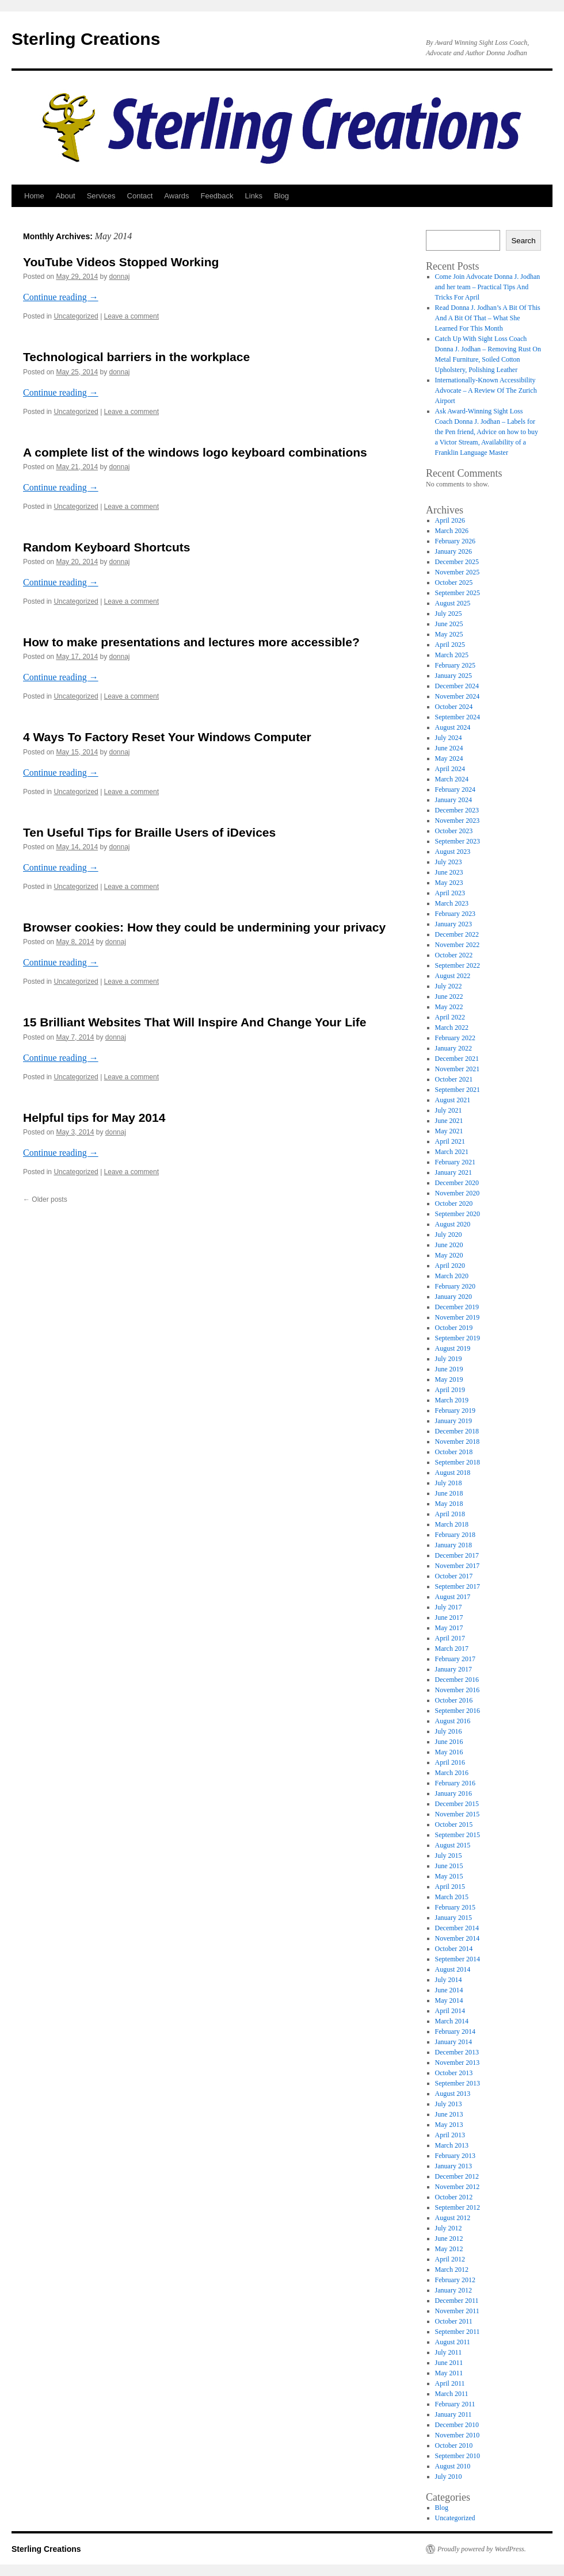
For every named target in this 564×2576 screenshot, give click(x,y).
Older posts (45, 1199)
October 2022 (454, 955)
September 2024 (457, 717)
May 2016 (449, 1752)
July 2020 (448, 1234)
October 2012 (454, 2197)
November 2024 (457, 696)
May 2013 (449, 2125)
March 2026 (451, 531)
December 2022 (457, 934)
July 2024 (448, 738)
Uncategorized (76, 316)
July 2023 (448, 862)
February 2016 (455, 1783)
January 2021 (453, 1172)
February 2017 (455, 1659)
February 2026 (455, 541)
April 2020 (450, 1266)
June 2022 (449, 996)
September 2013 (457, 2083)
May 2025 (449, 634)
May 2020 (449, 1255)
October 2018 (454, 1452)
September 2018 (457, 1462)
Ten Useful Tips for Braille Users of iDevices (149, 832)
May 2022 (449, 1007)
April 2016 (450, 1762)
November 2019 (457, 1317)
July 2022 (448, 986)
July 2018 (448, 1483)
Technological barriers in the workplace (136, 356)
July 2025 (448, 614)
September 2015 (457, 1835)
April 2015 (450, 1887)
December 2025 (457, 562)
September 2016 (457, 1711)
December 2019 (457, 1307)
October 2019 (454, 1328)
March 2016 (451, 1773)
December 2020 (457, 1183)
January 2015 (453, 1918)
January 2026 (453, 551)
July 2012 (448, 2228)
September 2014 (457, 1959)
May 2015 (449, 1876)
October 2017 (454, 1576)
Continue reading (60, 297)
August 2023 (453, 852)
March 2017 (451, 1648)
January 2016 (453, 1793)
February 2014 (455, 2031)
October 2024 (454, 707)
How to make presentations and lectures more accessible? (191, 642)
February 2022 (455, 1038)
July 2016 (448, 1731)
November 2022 (457, 945)
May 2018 (449, 1504)
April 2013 (450, 2135)
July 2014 (448, 1980)
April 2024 (450, 769)
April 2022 (450, 1017)
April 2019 (450, 1390)
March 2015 (451, 1897)
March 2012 (451, 2270)
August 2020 (453, 1224)
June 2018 (449, 1493)
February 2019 (455, 1410)
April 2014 (450, 2011)
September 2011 (457, 2332)
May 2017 (449, 1628)
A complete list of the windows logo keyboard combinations (195, 452)
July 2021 (448, 1110)
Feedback (216, 195)
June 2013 (449, 2114)
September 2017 (457, 1586)
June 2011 (449, 2363)
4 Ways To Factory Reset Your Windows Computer (167, 736)
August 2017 (453, 1597)
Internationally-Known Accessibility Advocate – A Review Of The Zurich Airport (486, 390)
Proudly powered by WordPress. (481, 2549)
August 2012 (453, 2218)
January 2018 (453, 1545)
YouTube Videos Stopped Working (121, 262)
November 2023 (457, 820)
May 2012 (449, 2249)
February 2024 (455, 789)
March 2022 (451, 1027)
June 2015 (449, 1866)
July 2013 (448, 2104)
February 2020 (455, 1286)
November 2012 (457, 2187)
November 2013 (457, 2062)
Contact (140, 195)
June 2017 (449, 1617)
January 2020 (453, 1297)
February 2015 (455, 1907)
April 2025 (450, 645)
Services (101, 195)
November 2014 (457, 1938)
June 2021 (449, 1121)
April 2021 (450, 1141)
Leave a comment (131, 316)
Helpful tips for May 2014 (94, 1117)
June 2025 (449, 624)
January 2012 (453, 2290)
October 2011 (453, 2321)
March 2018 (451, 1524)
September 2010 (457, 2456)
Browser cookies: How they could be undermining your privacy (204, 927)
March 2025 (451, 655)
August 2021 (453, 1100)
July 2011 (448, 2352)
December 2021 (457, 1059)
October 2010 (454, 2445)
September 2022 (457, 965)
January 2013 (453, 2166)
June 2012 (449, 2238)
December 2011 (457, 2301)
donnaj (119, 277)
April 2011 (450, 2383)
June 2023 (449, 872)
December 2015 (457, 1804)
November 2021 (457, 1069)
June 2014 (449, 1990)
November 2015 (457, 1814)
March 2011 (451, 2394)
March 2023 (451, 903)
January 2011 (453, 2414)
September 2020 (457, 1214)
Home (34, 195)
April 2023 (450, 893)
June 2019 (449, 1369)
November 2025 (457, 572)
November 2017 (457, 1566)
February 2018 (455, 1535)
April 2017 (450, 1638)
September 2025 (457, 593)
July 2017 (448, 1607)
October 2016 (454, 1700)
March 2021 (451, 1152)
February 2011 (455, 2404)
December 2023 (457, 810)
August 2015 (453, 1845)
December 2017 (457, 1555)
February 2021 (455, 1162)
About (65, 195)
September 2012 (457, 2207)
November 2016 (457, 1690)
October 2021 (454, 1079)
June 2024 (449, 748)
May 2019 (449, 1379)
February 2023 (455, 914)
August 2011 (452, 2342)
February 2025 (455, 665)
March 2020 (451, 1276)
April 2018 (450, 1514)
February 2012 (455, 2280)
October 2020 (454, 1203)
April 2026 (450, 520)
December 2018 (457, 1431)
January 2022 (453, 1048)
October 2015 (454, 1824)
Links (253, 195)
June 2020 (449, 1245)
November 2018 (457, 1442)
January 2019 (453, 1421)
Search (523, 240)
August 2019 (453, 1348)
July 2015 (448, 1855)
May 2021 (449, 1131)
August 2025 (453, 603)
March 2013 (451, 2145)
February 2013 (455, 2156)
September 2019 (457, 1338)
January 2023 (453, 924)
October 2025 (454, 582)
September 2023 (457, 841)
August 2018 (453, 1473)
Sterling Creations (86, 38)
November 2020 (457, 1193)
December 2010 (457, 2425)
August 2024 (453, 727)
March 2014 (451, 2021)
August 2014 (453, 1969)
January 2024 (453, 800)
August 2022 (453, 976)
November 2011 (457, 2311)
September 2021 (457, 1090)
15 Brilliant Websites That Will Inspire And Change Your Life (194, 1022)
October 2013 (454, 2073)
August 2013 (453, 2094)
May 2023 (449, 883)
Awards (176, 195)
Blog (281, 195)
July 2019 (448, 1359)
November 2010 (457, 2435)
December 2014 (457, 1928)
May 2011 (449, 2373)
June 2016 (449, 1742)
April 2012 (450, 2259)
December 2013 (457, 2052)
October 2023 (454, 831)
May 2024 (449, 758)
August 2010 (453, 2466)
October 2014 (454, 1949)
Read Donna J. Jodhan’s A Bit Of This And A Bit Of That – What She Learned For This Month (487, 318)
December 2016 (457, 1680)
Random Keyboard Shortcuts (106, 547)
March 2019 (451, 1400)
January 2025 (453, 676)
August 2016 (453, 1721)
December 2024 (457, 686)
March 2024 (451, 779)
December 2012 (457, 2176)
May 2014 (449, 2000)
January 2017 (453, 1669)
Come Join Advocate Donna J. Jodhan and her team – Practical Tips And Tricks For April (487, 287)
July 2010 (448, 2476)
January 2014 (453, 2042)
